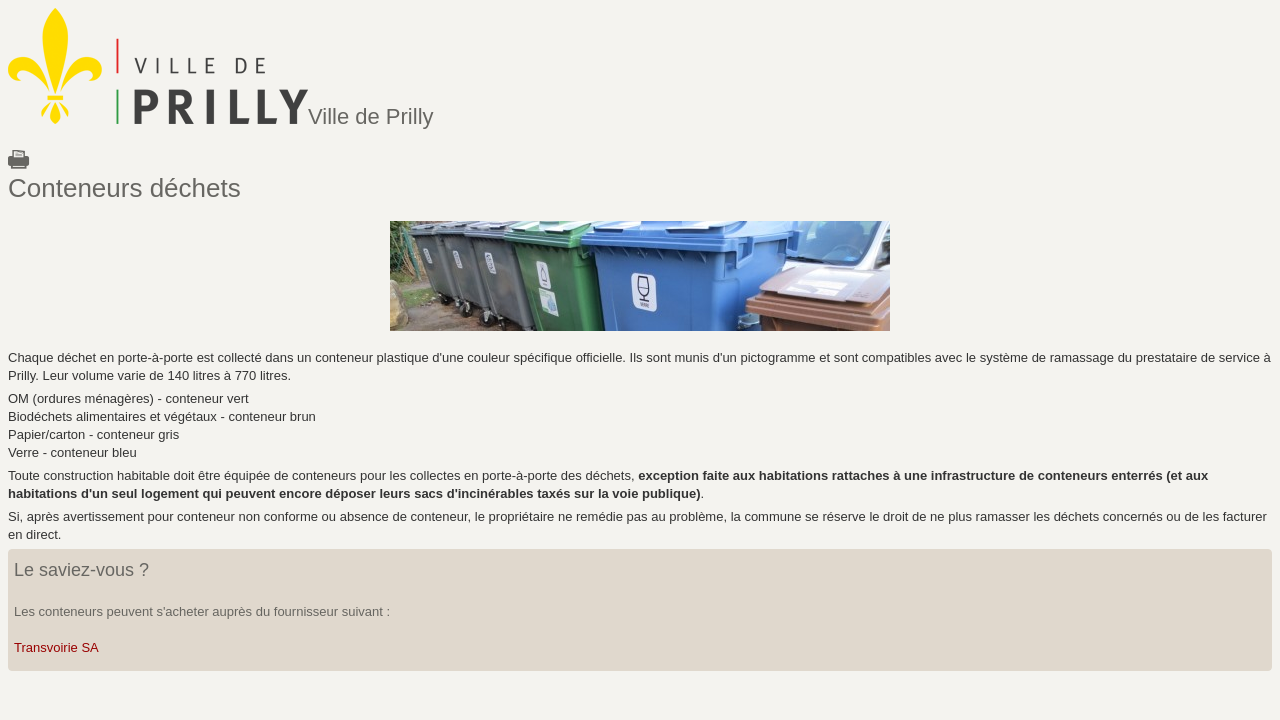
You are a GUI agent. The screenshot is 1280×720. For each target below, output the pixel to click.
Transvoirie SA (56, 647)
